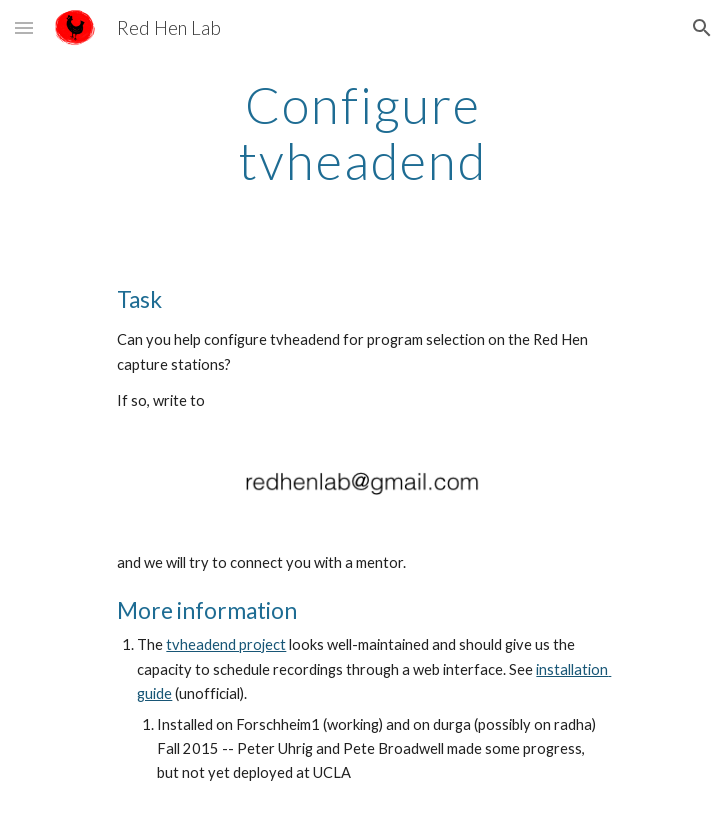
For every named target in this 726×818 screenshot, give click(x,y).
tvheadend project (226, 644)
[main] (362, 132)
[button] (24, 27)
